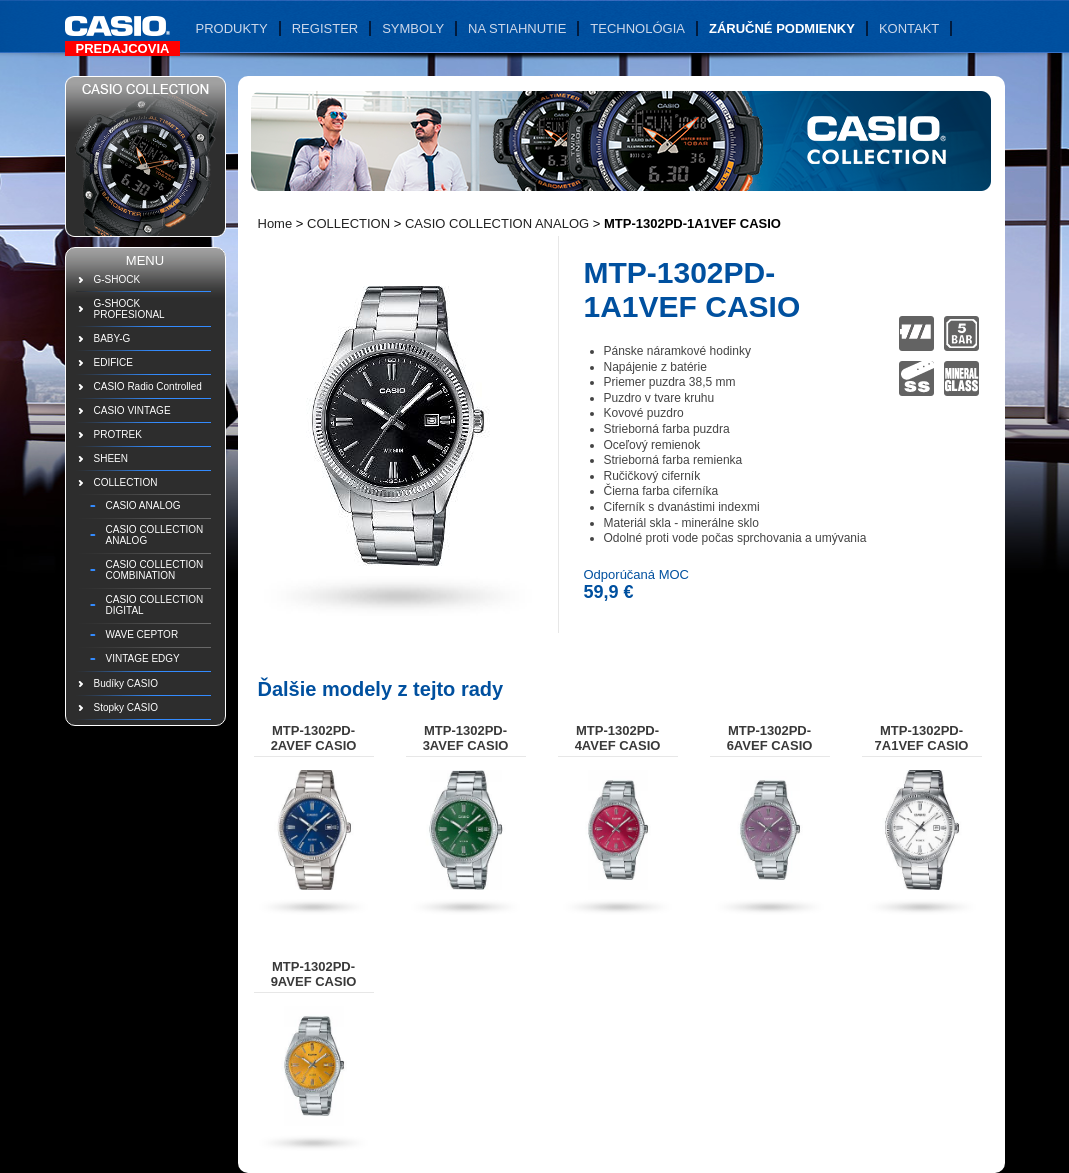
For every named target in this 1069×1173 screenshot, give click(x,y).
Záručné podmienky (782, 28)
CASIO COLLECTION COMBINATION (155, 570)
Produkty (232, 28)
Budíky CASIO (126, 683)
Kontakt (909, 28)
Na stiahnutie (517, 28)
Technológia (637, 28)
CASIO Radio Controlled (148, 386)
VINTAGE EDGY (143, 658)
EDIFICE (113, 362)
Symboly (413, 28)
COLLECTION (126, 482)
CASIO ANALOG (143, 505)
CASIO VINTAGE (132, 410)
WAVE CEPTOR (142, 634)
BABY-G (112, 338)
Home (275, 223)
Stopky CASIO (126, 707)
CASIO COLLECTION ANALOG (155, 535)
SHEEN (111, 458)
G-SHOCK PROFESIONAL (129, 309)
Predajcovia (123, 48)
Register (325, 28)
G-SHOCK (117, 279)
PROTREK (118, 434)
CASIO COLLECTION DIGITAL (155, 605)
